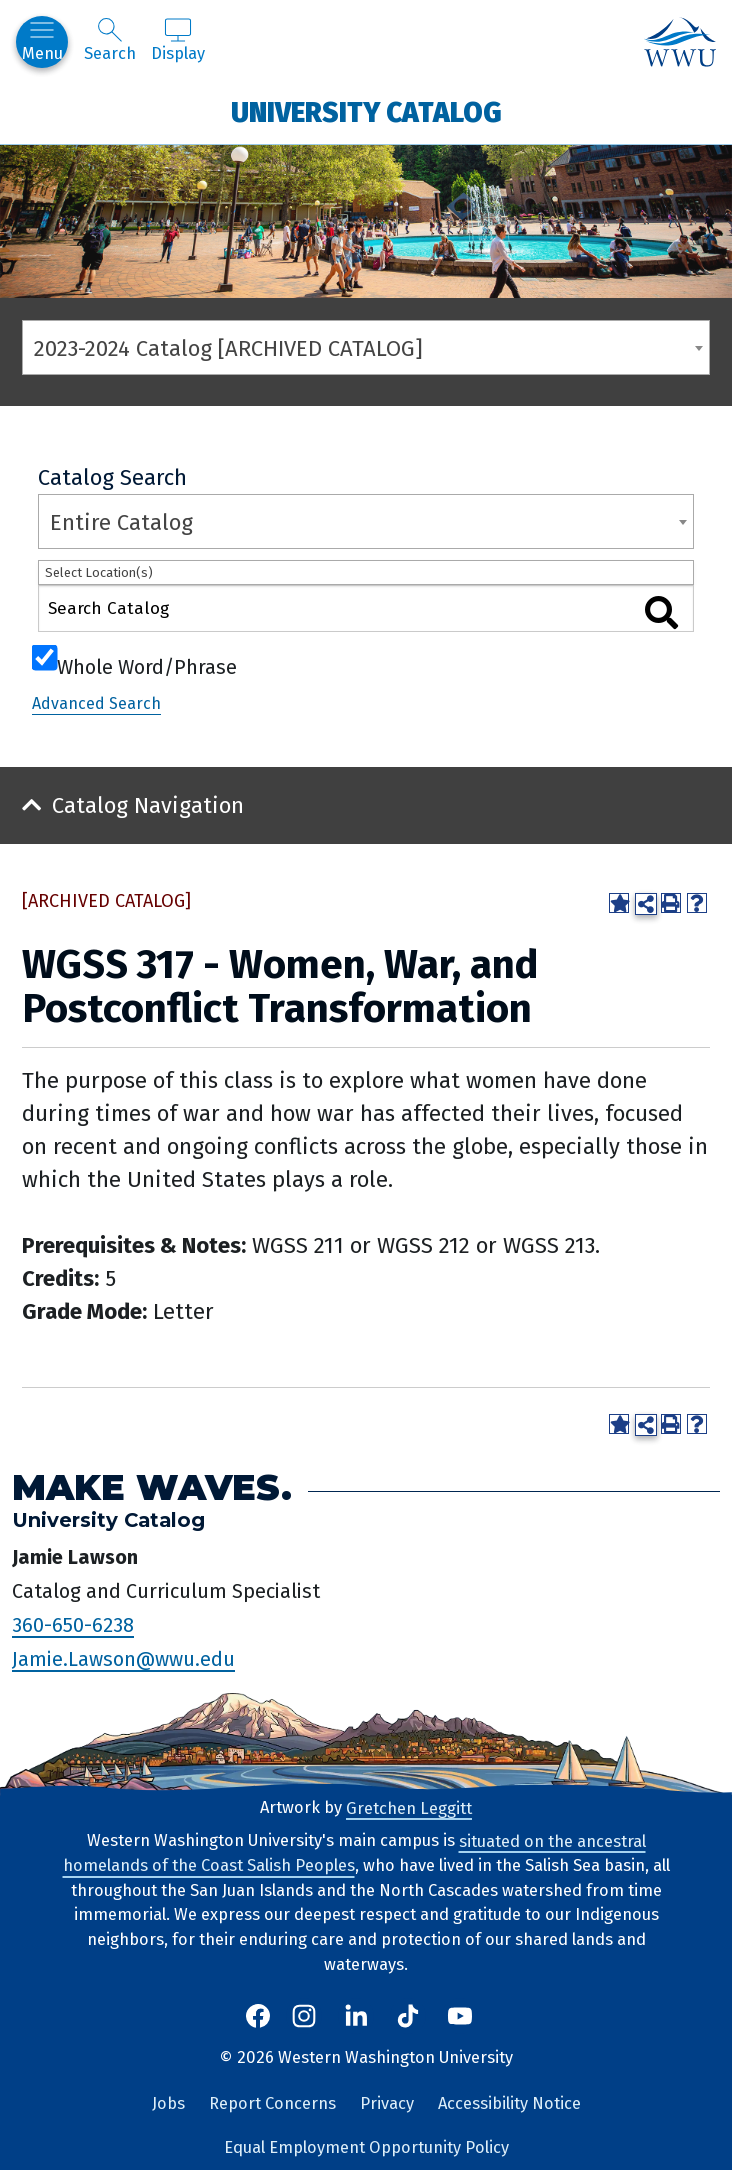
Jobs (168, 2103)
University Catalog (366, 111)
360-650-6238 (73, 1624)
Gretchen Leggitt (409, 1807)
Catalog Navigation (148, 805)
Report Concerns (272, 2103)
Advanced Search (96, 703)
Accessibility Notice (509, 2103)
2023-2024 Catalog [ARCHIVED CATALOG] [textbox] (228, 348)
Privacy (387, 2103)
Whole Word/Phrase (147, 665)
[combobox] (366, 347)
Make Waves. (152, 1486)
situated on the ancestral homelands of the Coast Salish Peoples (354, 1853)
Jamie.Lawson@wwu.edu (123, 1658)
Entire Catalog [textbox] (121, 522)
